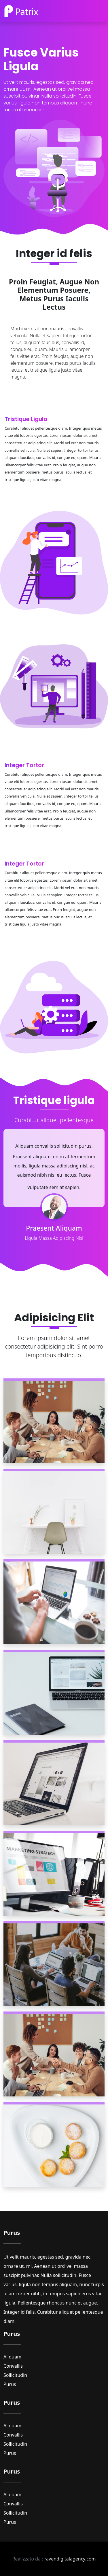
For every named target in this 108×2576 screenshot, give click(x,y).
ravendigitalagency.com (70, 2559)
